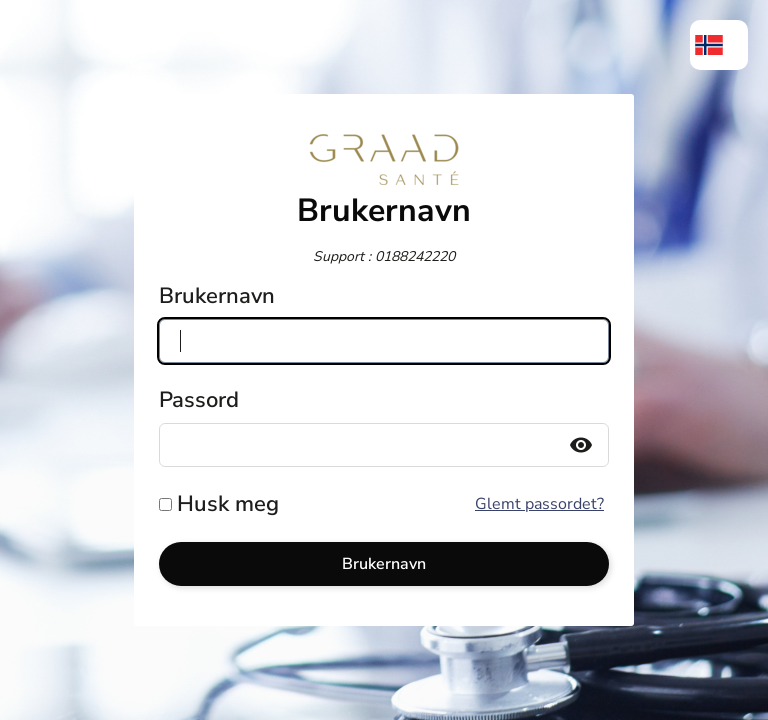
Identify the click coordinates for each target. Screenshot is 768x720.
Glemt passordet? (539, 504)
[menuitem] (719, 45)
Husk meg (228, 504)
